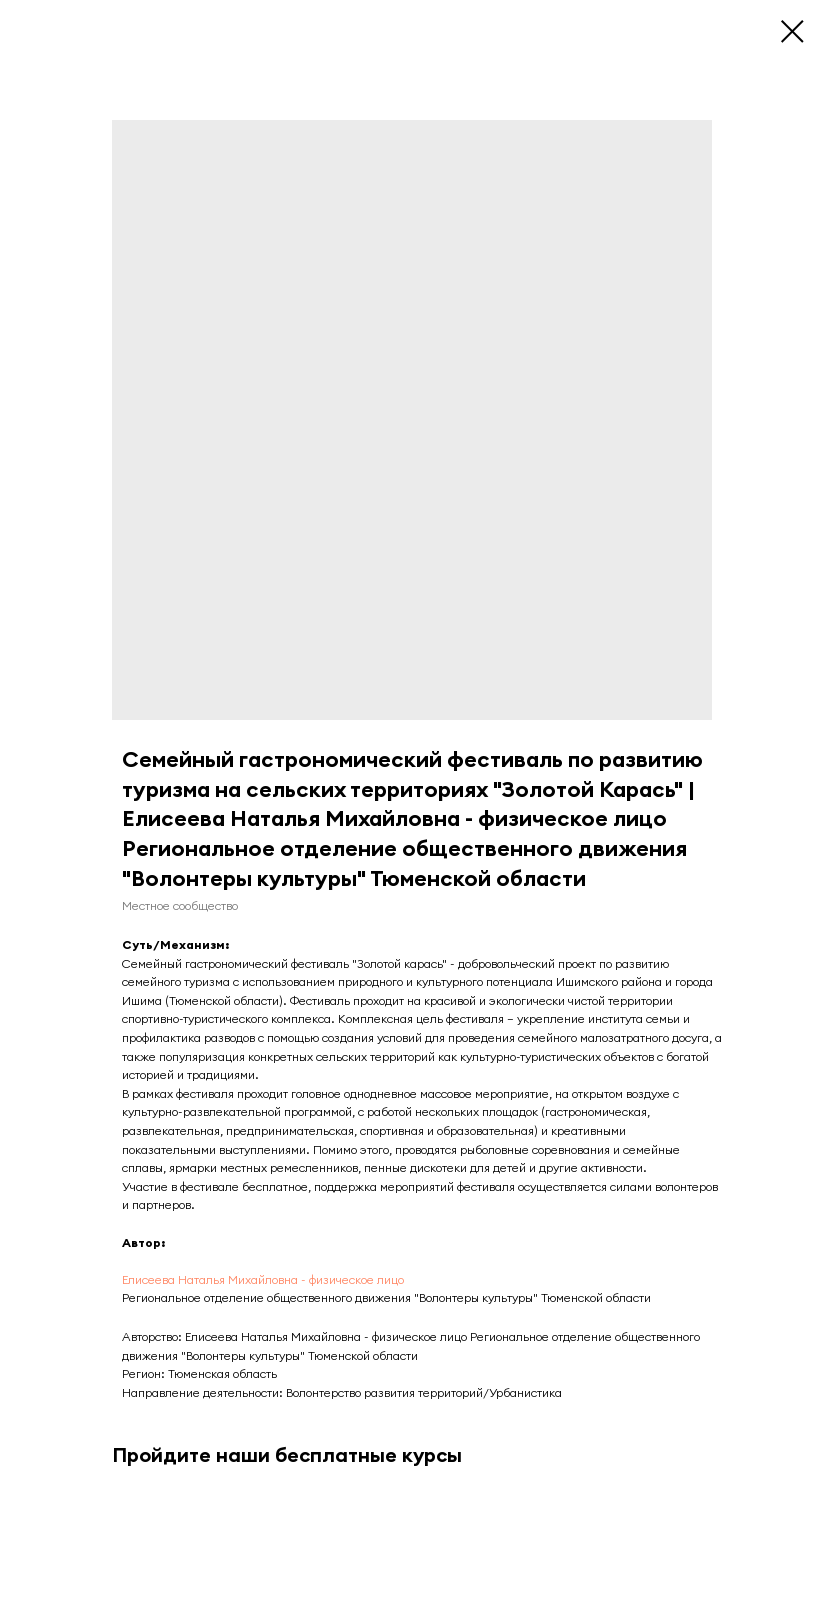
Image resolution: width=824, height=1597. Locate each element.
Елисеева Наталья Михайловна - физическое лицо (263, 1279)
